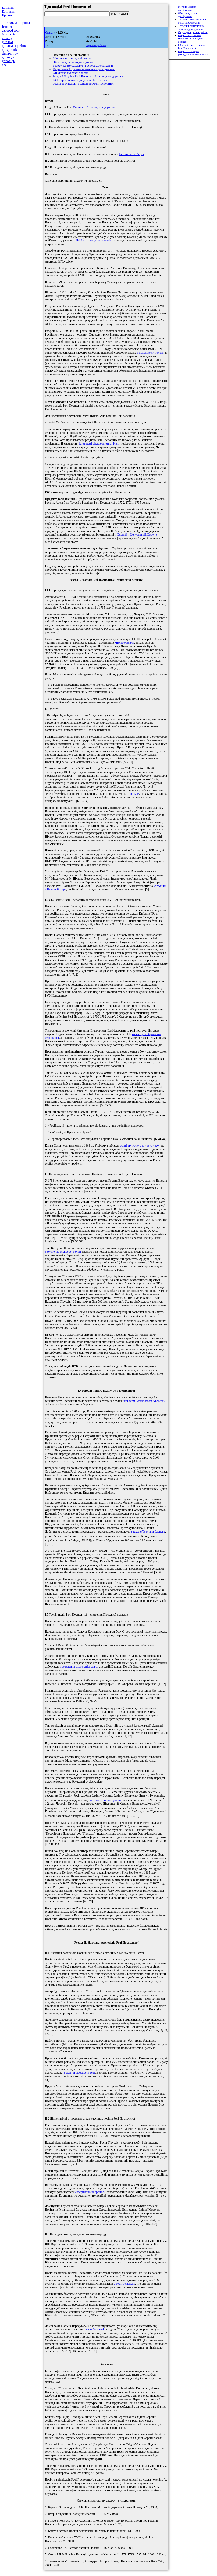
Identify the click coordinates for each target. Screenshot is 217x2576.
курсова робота (96, 45)
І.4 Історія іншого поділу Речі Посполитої (80, 80)
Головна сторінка (17, 23)
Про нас (7, 15)
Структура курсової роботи (70, 72)
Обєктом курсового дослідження (74, 62)
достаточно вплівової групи (63, 1251)
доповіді (8, 57)
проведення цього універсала (79, 1666)
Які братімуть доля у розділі (94, 240)
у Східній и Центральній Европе (136, 534)
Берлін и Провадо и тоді (79, 2072)
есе (4, 65)
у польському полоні (150, 352)
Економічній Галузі (131, 154)
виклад (7, 38)
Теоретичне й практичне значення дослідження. (84, 69)
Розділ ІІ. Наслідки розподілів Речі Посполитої (83, 83)
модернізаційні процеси (89, 2192)
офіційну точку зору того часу (139, 1145)
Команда (8, 7)
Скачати (50, 32)
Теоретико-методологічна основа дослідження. (83, 65)
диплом (7, 42)
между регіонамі (124, 2283)
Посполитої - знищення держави (94, 107)
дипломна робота (14, 46)
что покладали (124, 642)
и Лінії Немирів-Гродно (105, 1800)
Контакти (8, 11)
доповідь (8, 61)
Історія (7, 26)
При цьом (133, 793)
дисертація (10, 49)
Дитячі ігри (10, 53)
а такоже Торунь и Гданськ (148, 1531)
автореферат (10, 30)
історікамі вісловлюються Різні (99, 443)
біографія (8, 34)
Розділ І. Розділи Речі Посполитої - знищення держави (88, 76)
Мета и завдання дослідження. (72, 58)
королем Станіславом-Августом (144, 1400)
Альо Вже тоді (94, 2329)
